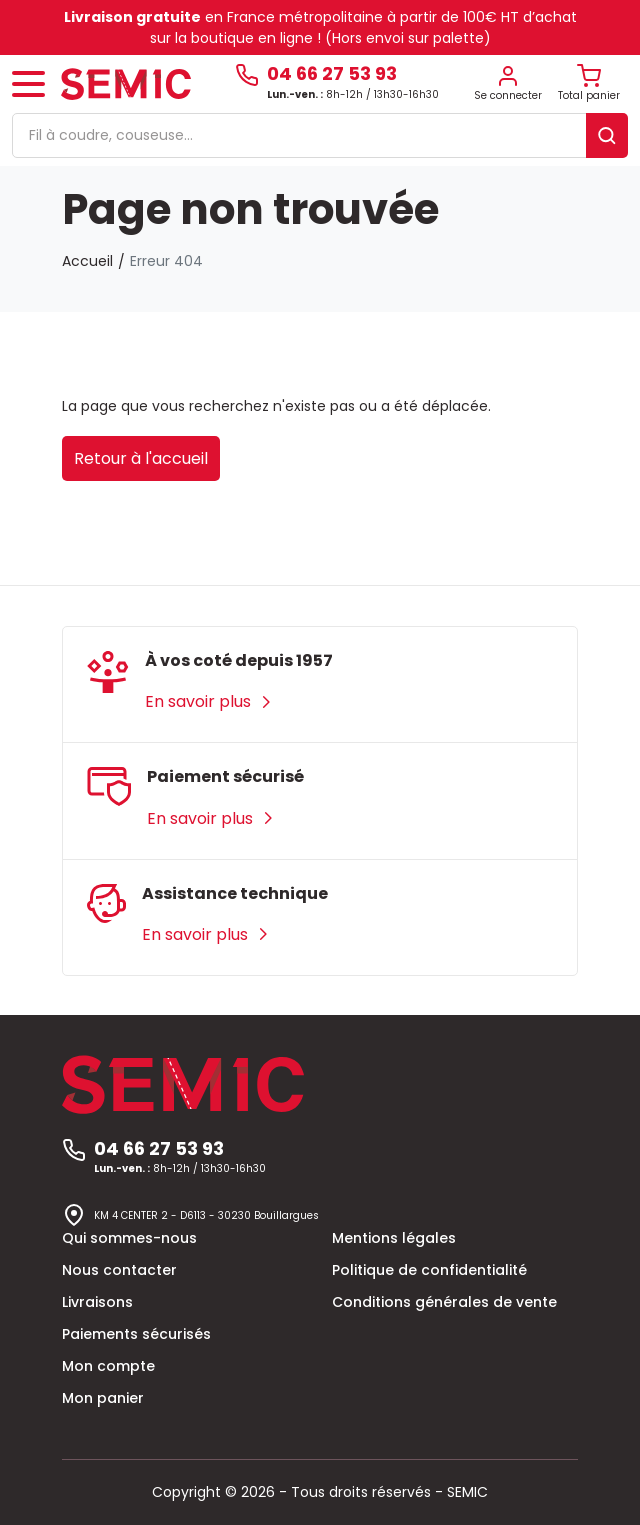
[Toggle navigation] (28, 84)
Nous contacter (119, 1270)
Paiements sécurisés (136, 1334)
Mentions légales (394, 1238)
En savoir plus (209, 701)
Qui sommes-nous (129, 1238)
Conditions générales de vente (444, 1302)
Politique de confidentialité (429, 1270)
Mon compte (108, 1366)
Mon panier (103, 1398)
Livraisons (97, 1302)
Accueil (87, 261)
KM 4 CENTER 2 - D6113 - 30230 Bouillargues (206, 1215)
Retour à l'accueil (141, 458)
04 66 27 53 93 (332, 74)
